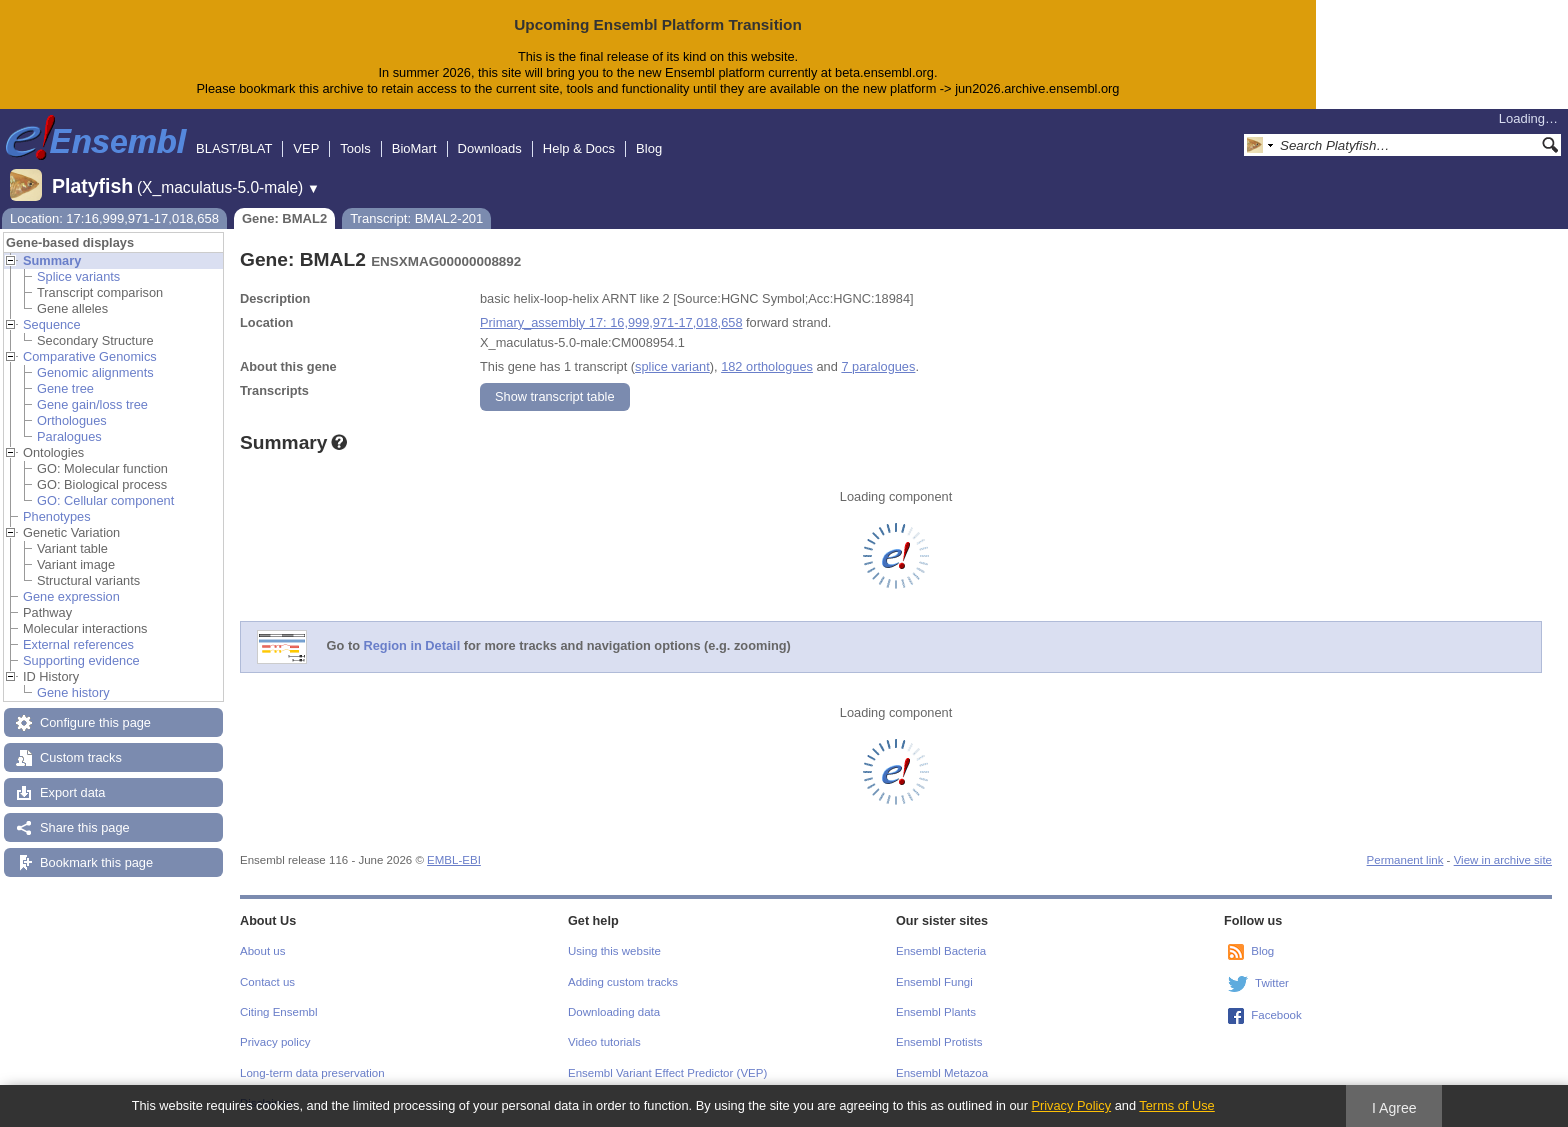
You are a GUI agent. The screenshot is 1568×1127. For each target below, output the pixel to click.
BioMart (414, 148)
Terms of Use (1176, 1105)
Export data (72, 792)
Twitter (1272, 983)
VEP (306, 148)
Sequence (52, 324)
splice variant (672, 366)
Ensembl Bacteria (941, 951)
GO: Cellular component (105, 500)
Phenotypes (57, 516)
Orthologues (72, 420)
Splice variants (78, 276)
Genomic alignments (95, 372)
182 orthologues (767, 366)
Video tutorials (604, 1042)
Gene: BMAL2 (284, 218)
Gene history (73, 692)
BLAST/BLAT (234, 148)
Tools (355, 148)
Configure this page (95, 722)
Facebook (1276, 1015)
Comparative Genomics (90, 356)
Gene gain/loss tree (92, 404)
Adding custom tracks (623, 982)
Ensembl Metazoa (942, 1073)
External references (78, 644)
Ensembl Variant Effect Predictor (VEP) (667, 1073)
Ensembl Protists (939, 1042)
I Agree (1394, 1108)
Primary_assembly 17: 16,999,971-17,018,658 (611, 322)
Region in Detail (412, 645)
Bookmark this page (96, 862)
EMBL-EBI (454, 860)
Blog (649, 148)
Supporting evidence (81, 660)
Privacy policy (275, 1042)
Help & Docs (579, 148)
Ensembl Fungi (934, 982)
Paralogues (69, 436)
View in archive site (1503, 860)
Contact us (267, 982)
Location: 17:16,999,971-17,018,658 (114, 218)
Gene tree (65, 388)
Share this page (85, 827)
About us (262, 951)
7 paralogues (878, 366)
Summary (52, 260)
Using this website (614, 951)
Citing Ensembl (278, 1012)
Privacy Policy (1071, 1105)
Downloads (490, 148)
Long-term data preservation (312, 1073)
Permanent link (1405, 860)
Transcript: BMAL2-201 (416, 218)
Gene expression (71, 596)
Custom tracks (81, 757)
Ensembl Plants (936, 1012)
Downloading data (614, 1012)
